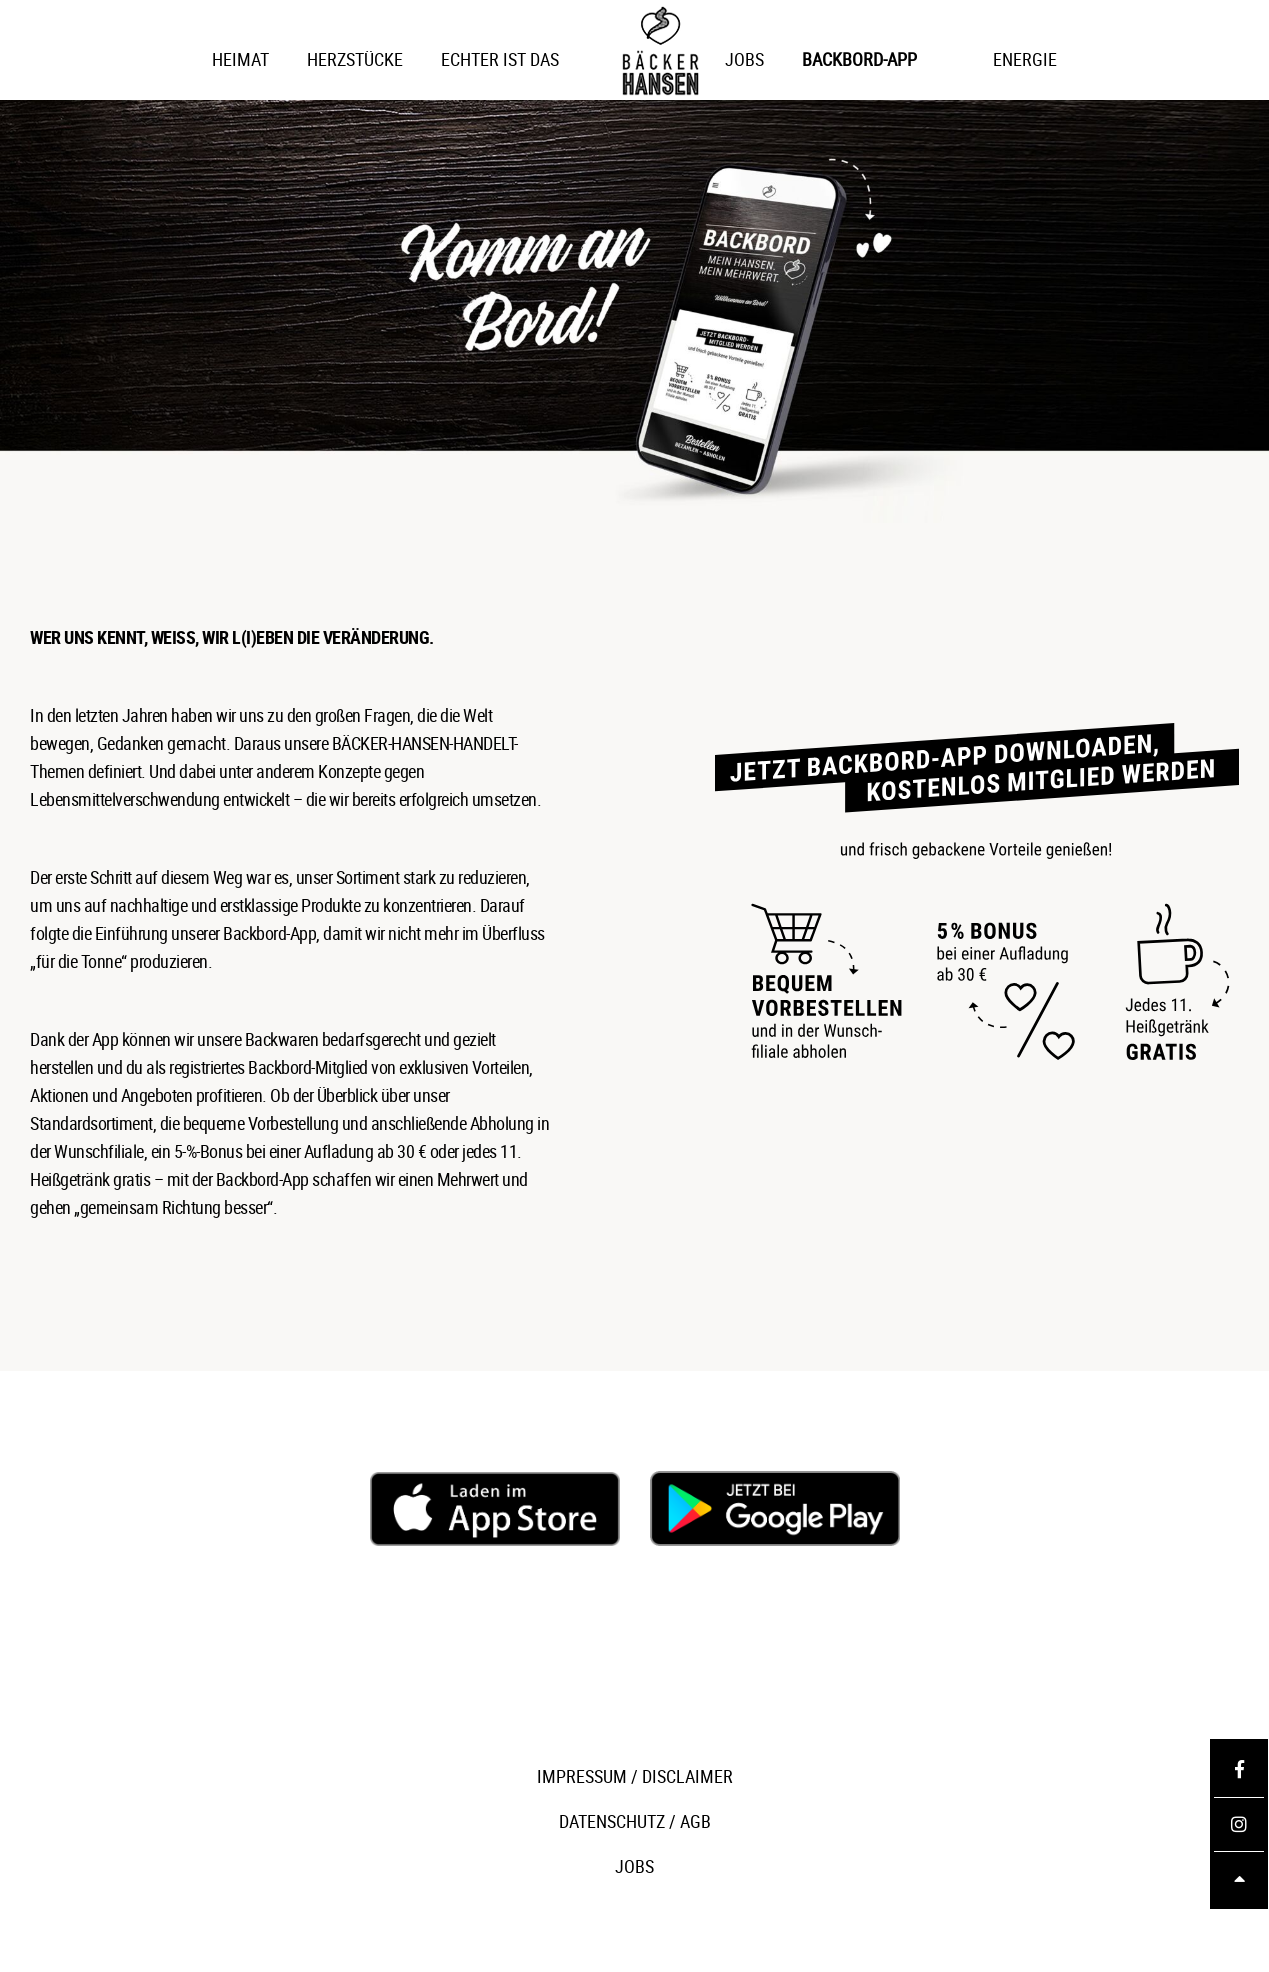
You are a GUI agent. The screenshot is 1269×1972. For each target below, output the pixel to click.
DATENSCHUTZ (612, 1821)
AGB (695, 1821)
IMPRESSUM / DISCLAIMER (635, 1776)
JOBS (634, 1866)
